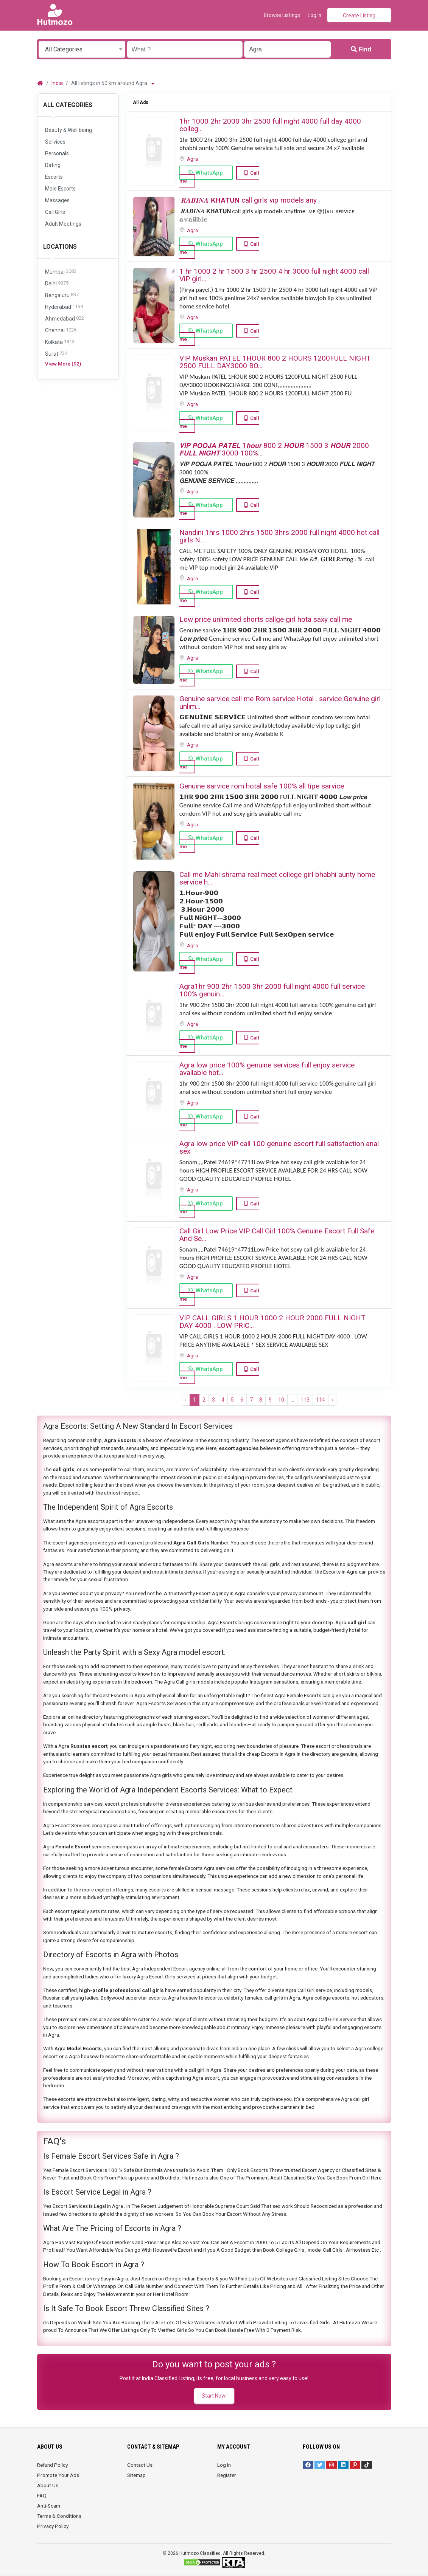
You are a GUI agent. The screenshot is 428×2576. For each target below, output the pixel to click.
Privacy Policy (52, 2526)
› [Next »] (332, 1400)
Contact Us (140, 2465)
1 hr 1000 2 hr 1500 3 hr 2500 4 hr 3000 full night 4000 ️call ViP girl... (274, 275)
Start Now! (214, 2396)
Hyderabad (64, 307)
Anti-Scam (48, 2506)
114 (320, 1400)
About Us (47, 2485)
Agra (193, 159)
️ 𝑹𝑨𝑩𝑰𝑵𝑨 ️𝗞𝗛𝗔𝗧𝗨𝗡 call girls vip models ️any (248, 200)
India (57, 83)
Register (226, 2475)
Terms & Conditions (59, 2516)
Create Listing (359, 15)
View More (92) (63, 364)
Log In (224, 2465)
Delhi (56, 284)
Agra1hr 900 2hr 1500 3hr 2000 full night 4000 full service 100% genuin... (272, 990)
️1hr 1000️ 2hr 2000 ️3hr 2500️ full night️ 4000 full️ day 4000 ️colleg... (270, 125)
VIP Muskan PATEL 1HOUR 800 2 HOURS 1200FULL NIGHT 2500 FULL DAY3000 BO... (275, 362)
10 (281, 1400)
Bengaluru (62, 295)
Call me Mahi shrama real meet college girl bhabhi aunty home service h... (277, 878)
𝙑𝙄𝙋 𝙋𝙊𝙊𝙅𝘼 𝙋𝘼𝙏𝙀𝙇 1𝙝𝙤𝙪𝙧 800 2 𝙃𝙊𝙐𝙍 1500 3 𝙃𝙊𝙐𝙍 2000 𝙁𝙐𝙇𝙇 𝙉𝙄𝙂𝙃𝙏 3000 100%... (274, 449)
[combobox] (82, 49)
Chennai (60, 331)
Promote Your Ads (58, 2475)
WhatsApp (209, 172)
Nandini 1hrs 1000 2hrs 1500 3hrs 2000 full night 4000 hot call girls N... (279, 536)
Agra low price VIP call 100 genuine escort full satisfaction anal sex (279, 1147)
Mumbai (60, 272)
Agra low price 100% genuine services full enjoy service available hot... (267, 1069)
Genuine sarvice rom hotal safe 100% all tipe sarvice (261, 786)
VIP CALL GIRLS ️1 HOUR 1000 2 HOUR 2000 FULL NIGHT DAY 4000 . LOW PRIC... (272, 1322)
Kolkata (60, 342)
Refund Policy (52, 2465)
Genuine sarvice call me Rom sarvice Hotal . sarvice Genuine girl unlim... (280, 702)
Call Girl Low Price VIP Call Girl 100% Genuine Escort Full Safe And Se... (276, 1235)
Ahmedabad (64, 319)
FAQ (42, 2495)
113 (305, 1400)
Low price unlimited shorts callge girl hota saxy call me (265, 619)
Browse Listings (282, 15)
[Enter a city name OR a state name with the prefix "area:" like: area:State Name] (287, 49)
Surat (56, 354)
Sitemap (136, 2475)
